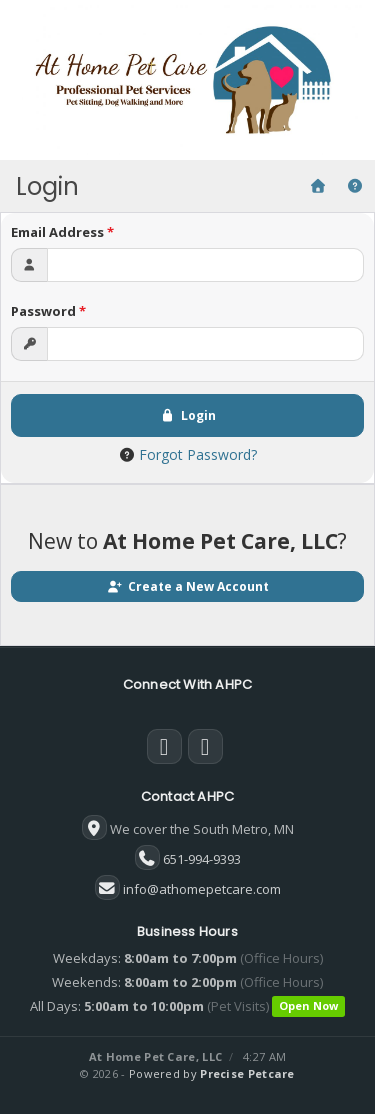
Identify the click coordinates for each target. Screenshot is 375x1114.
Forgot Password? (198, 454)
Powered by (212, 1073)
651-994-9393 (202, 859)
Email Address (62, 232)
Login (188, 415)
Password (48, 311)
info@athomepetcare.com (202, 889)
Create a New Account (188, 586)
